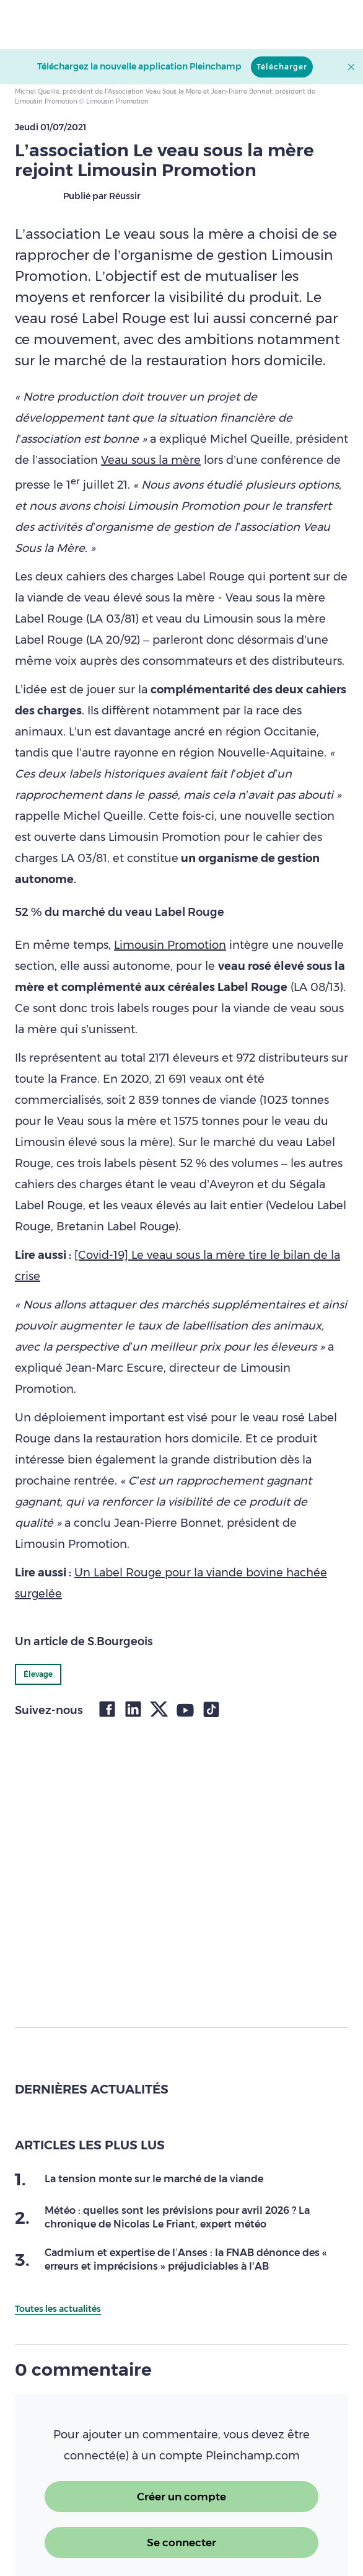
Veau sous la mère (151, 460)
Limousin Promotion (170, 945)
